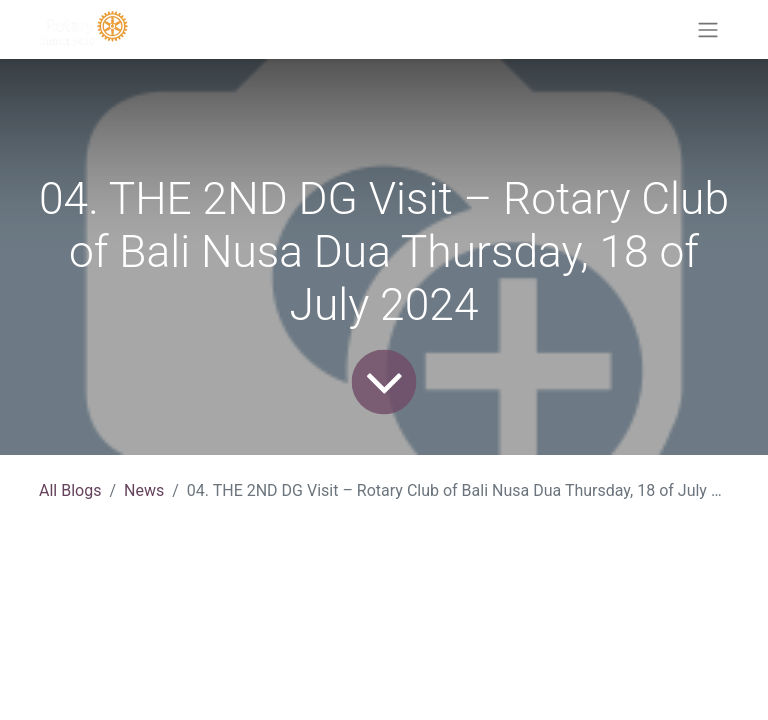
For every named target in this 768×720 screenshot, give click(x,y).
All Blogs (70, 490)
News (144, 490)
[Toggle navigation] (708, 29)
